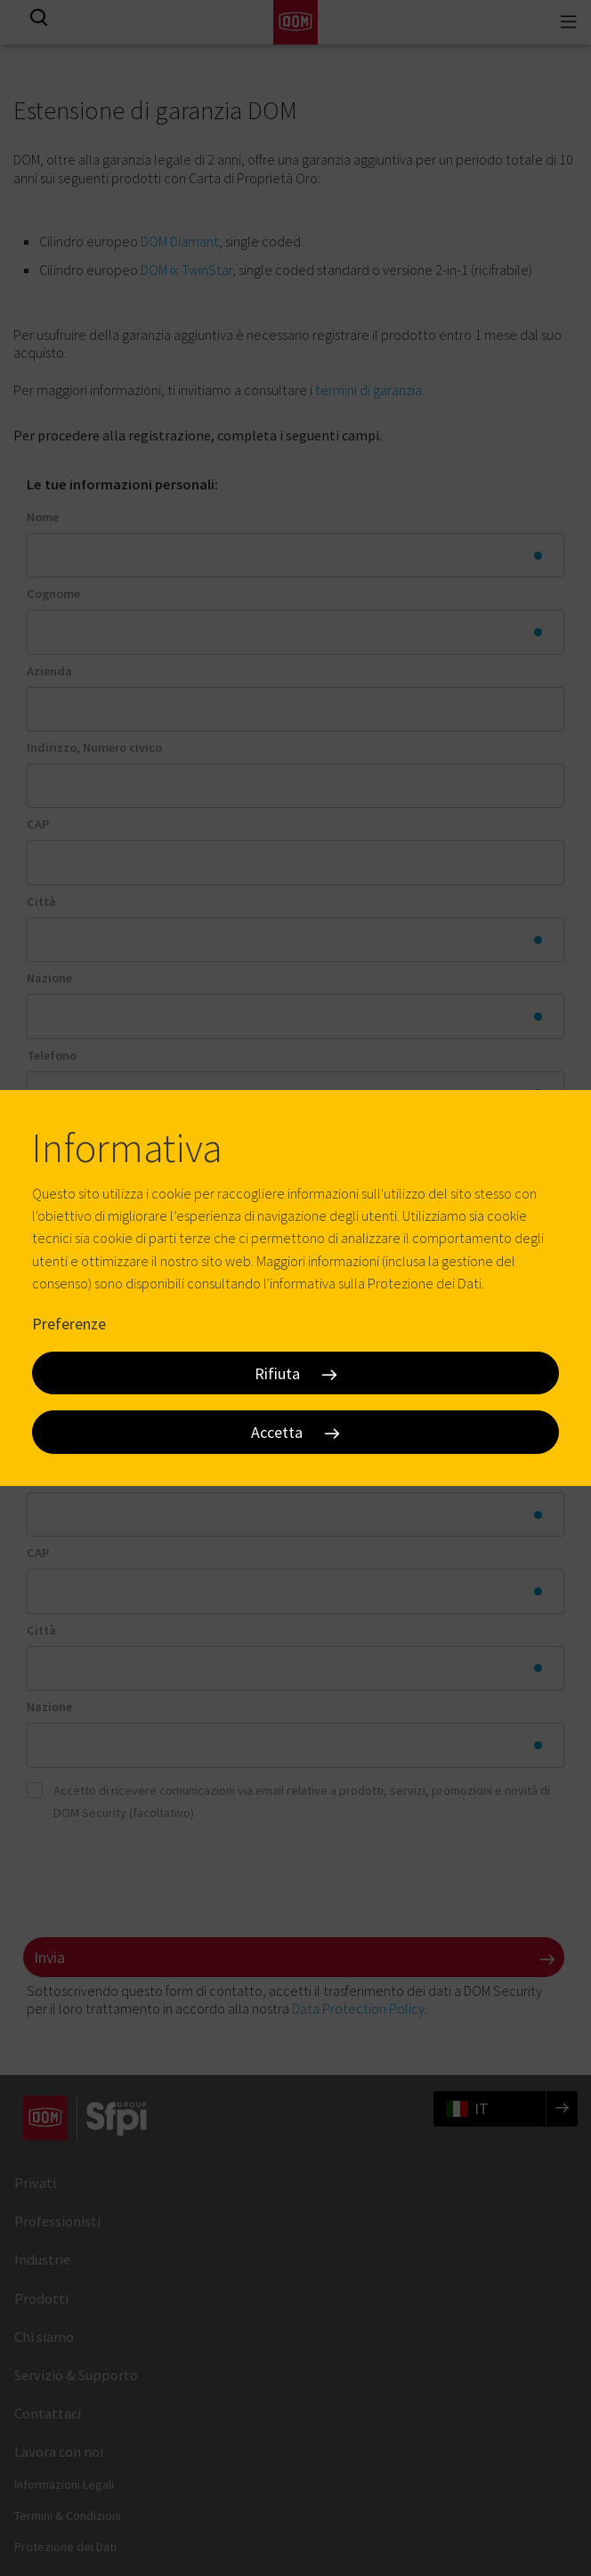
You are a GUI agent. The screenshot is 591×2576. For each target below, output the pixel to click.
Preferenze (69, 1323)
